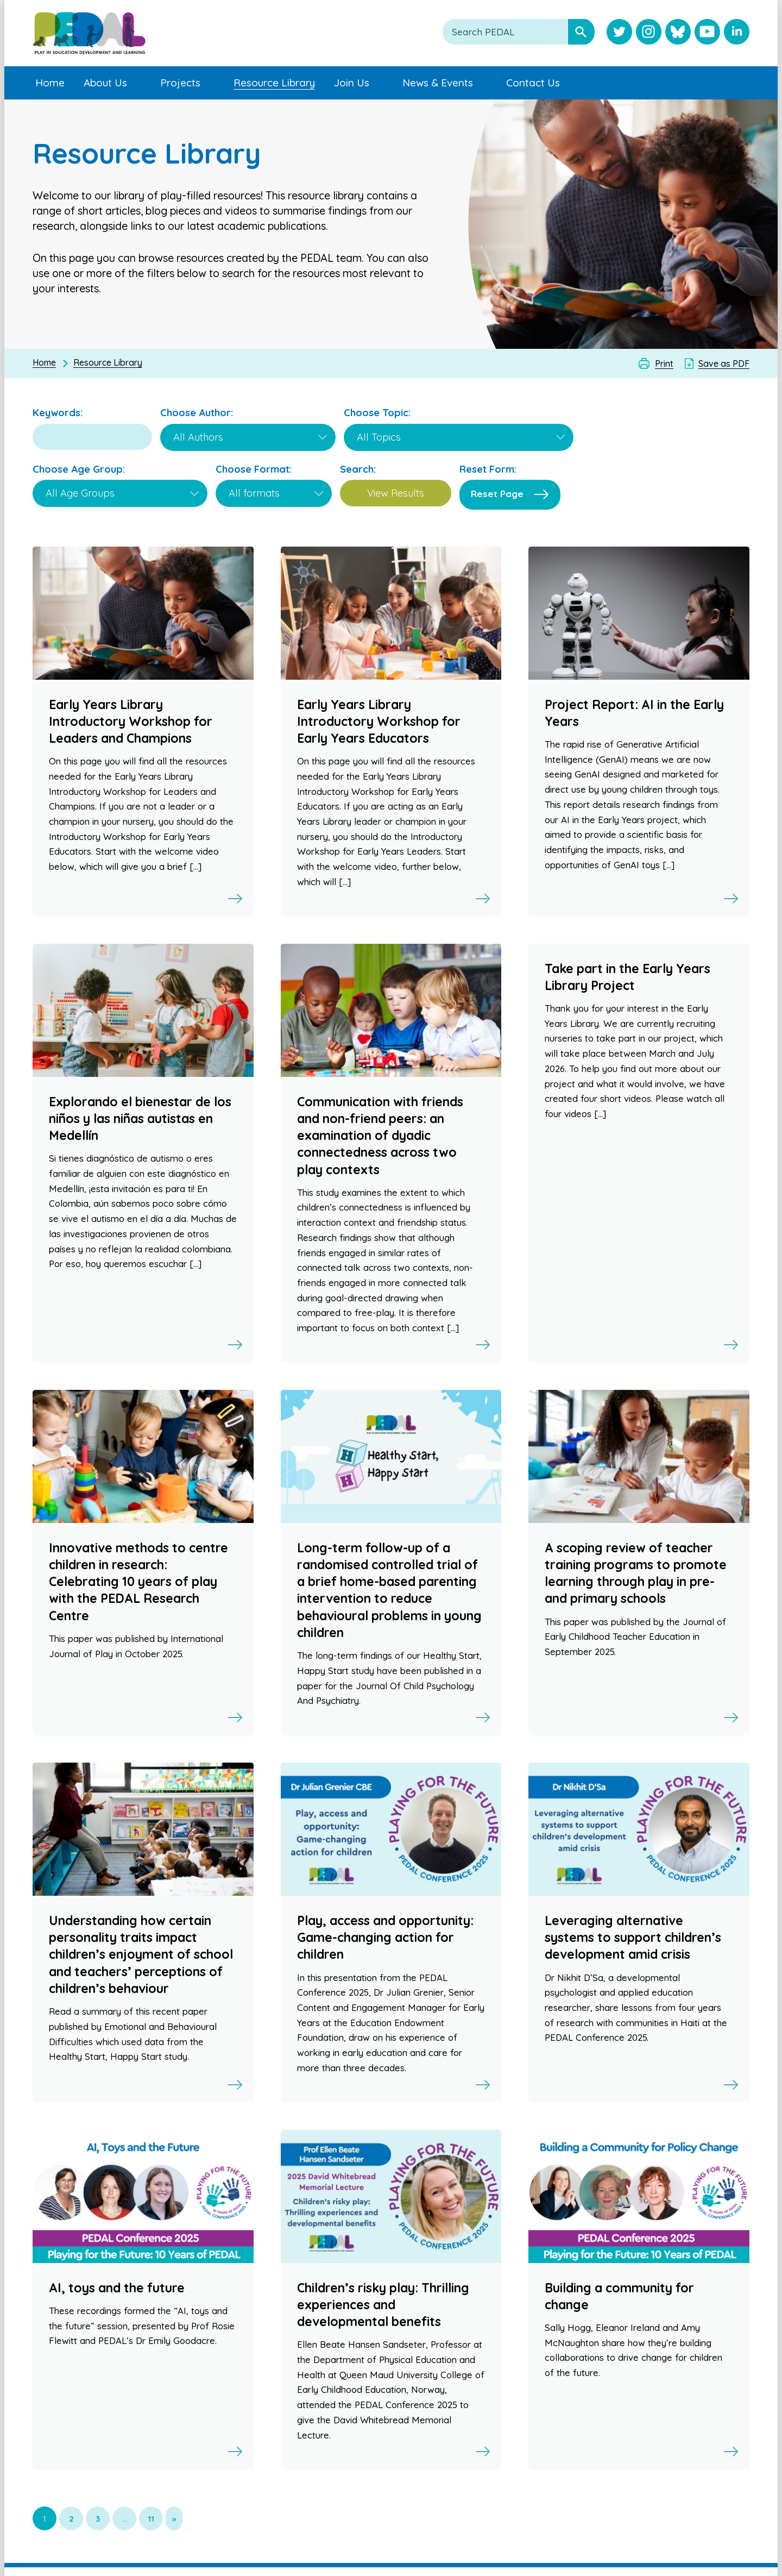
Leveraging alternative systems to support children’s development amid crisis (633, 1937)
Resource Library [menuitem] (274, 82)
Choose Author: (196, 412)
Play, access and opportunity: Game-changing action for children (385, 1937)
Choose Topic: (377, 412)
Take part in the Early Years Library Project (627, 977)
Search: (358, 469)
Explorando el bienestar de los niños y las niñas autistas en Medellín (140, 1118)
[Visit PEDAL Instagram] (648, 33)
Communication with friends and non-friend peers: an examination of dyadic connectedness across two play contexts (380, 1135)
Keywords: (58, 412)
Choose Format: (254, 469)
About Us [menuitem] (105, 82)
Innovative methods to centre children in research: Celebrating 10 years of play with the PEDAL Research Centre (138, 1582)
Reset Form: (487, 469)
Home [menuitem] (50, 82)
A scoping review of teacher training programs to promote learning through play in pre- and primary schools (636, 1573)
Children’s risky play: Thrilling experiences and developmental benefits (383, 2304)
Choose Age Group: (79, 469)
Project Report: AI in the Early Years (634, 713)
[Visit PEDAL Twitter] (619, 33)
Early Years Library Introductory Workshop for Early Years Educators (379, 721)
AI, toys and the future (117, 2288)
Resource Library (107, 362)
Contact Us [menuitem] (533, 82)
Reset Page (497, 493)
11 (151, 2519)
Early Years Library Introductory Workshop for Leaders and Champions (130, 721)
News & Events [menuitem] (437, 82)
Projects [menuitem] (180, 82)
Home (44, 362)
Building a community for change (619, 2296)
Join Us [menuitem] (351, 82)
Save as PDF (723, 363)
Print (664, 363)
